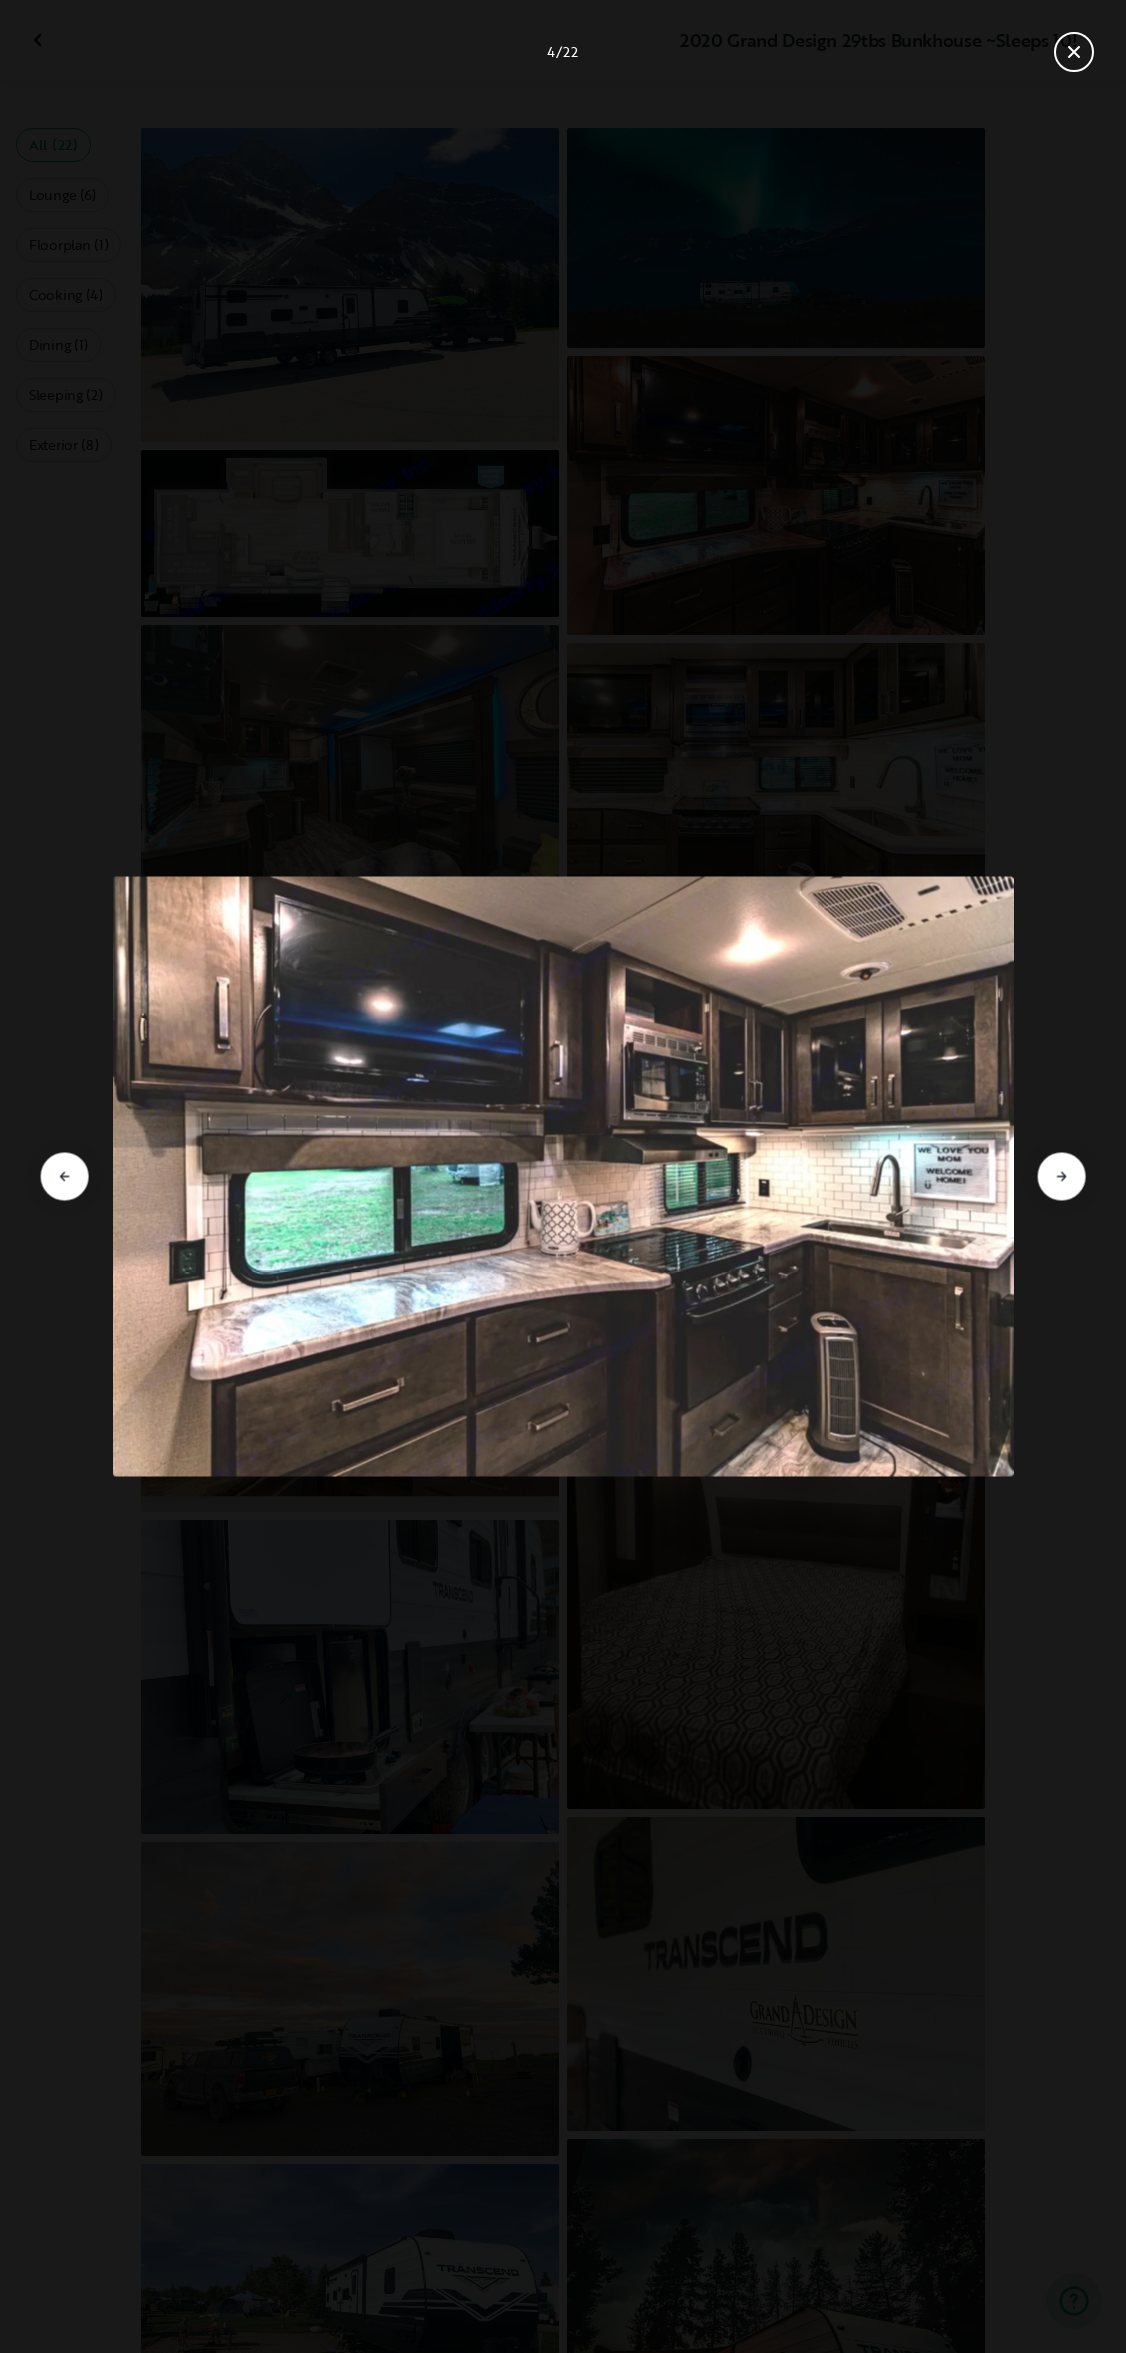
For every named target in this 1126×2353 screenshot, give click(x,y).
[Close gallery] (1074, 52)
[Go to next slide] (1061, 1177)
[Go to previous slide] (65, 1177)
